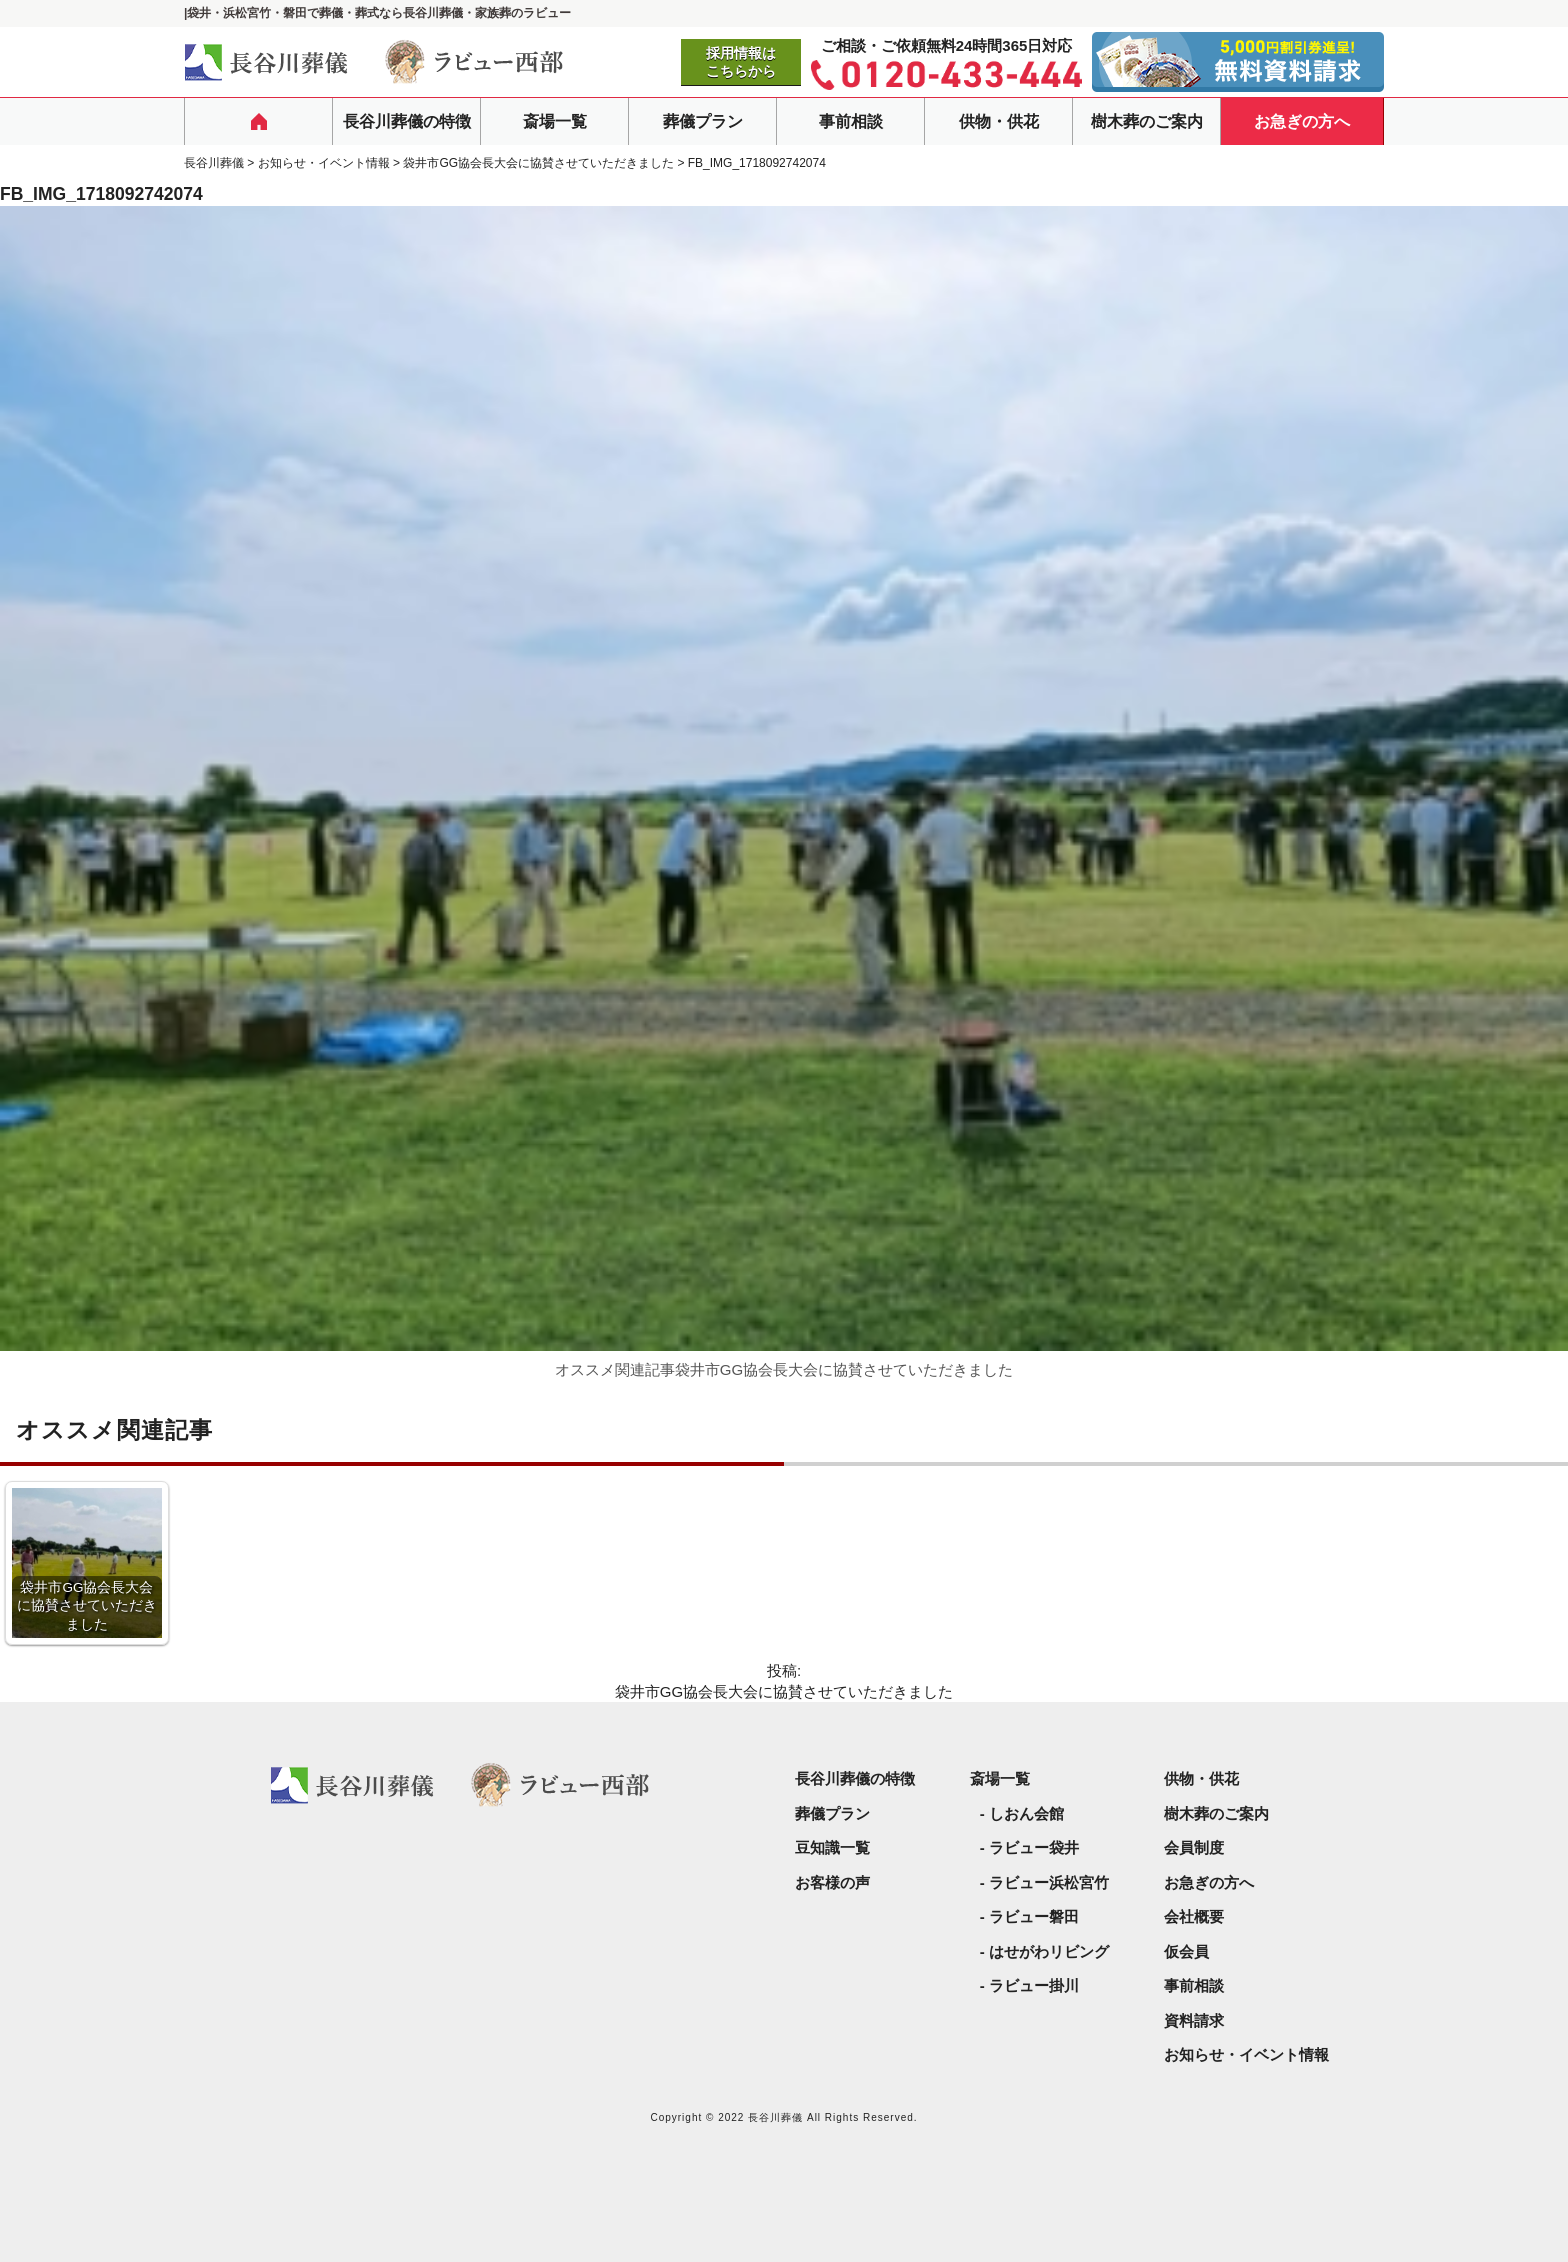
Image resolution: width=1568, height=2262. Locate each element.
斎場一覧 (555, 121)
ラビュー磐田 (1034, 1916)
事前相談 (851, 121)
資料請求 (1194, 2020)
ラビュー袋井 (1034, 1847)
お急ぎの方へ (1302, 121)
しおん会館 (1026, 1813)
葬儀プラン (703, 121)
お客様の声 (832, 1882)
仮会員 (1186, 1951)
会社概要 (1194, 1916)
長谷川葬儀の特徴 (407, 121)
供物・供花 (999, 121)
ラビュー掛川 (1034, 1985)
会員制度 (1194, 1847)
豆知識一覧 (832, 1847)
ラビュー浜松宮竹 (1049, 1882)
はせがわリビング (1049, 1951)
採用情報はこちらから (741, 62)
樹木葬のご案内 (1147, 121)
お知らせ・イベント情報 (1246, 2054)
